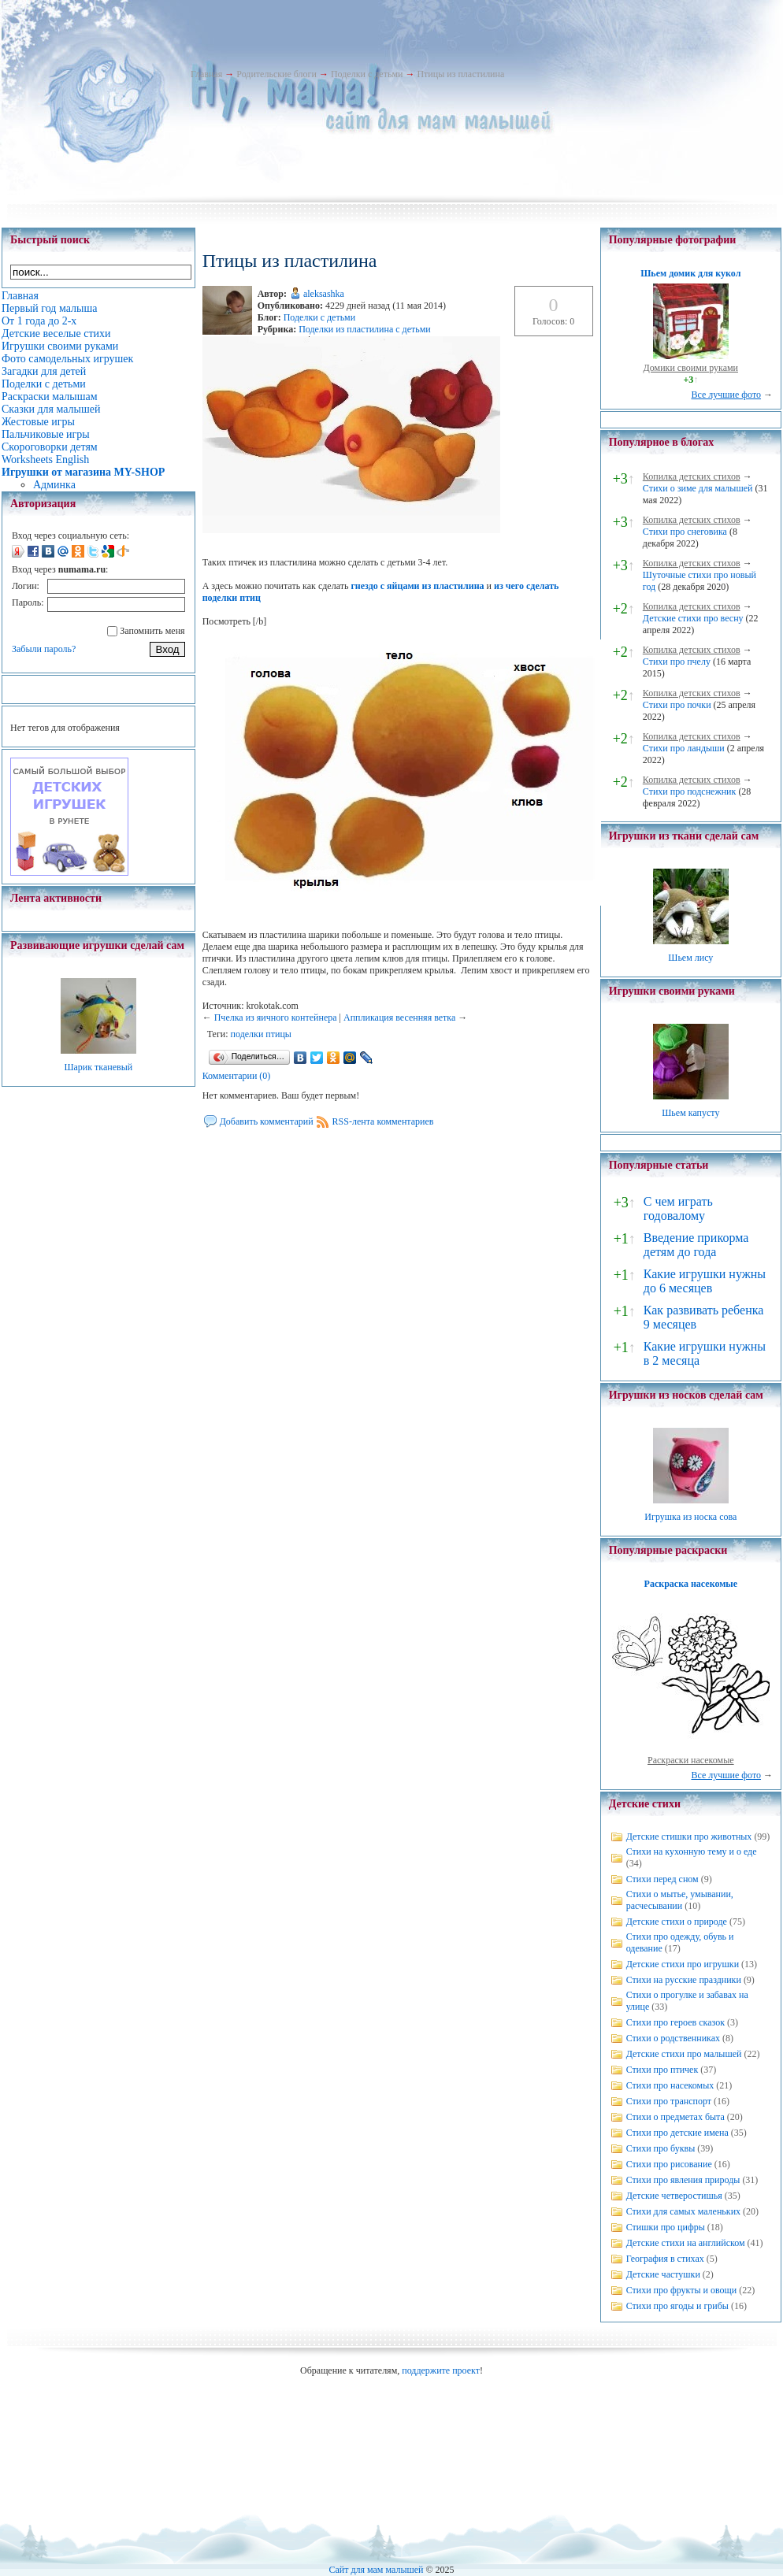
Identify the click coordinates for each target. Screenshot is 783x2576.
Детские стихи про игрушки (682, 1964)
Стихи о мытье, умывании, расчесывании (679, 1899)
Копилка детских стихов (691, 476)
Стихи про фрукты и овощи (681, 2290)
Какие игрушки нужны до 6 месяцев (705, 1281)
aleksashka (323, 293)
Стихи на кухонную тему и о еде (691, 1851)
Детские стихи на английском (685, 2242)
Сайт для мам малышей (375, 2569)
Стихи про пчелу (677, 661)
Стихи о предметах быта (675, 2116)
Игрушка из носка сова (690, 1516)
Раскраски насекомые (691, 1760)
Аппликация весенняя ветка (399, 1017)
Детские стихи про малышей (684, 2053)
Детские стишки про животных (689, 1836)
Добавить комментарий (267, 1121)
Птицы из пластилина (460, 74)
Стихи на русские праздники (683, 1979)
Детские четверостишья (674, 2195)
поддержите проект (441, 2370)
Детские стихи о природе (676, 1921)
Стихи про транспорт (668, 2101)
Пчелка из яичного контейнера (275, 1017)
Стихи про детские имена (677, 2132)
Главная (206, 74)
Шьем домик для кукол (690, 273)
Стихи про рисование (669, 2164)
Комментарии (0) (236, 1075)
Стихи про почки (677, 704)
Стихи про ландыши (684, 748)
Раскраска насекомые (690, 1583)
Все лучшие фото (726, 394)
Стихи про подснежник (690, 791)
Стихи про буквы (661, 2148)
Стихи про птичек (662, 2069)
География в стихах (665, 2258)
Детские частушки (663, 2274)
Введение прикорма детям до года (696, 1244)
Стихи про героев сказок (675, 2022)
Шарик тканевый (98, 1067)
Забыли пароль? (44, 648)
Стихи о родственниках (673, 2038)
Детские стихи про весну (693, 618)
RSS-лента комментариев (383, 1121)
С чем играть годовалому (678, 1208)
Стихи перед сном (662, 1879)
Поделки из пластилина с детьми (365, 329)
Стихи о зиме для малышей (698, 488)
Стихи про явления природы (683, 2179)
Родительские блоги (276, 74)
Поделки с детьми (367, 74)
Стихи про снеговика (685, 531)
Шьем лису (690, 957)
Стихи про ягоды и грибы (677, 2305)
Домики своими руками (691, 367)
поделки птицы (261, 1034)
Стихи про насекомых (670, 2085)
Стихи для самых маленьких (683, 2211)
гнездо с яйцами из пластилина (417, 585)
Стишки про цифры (665, 2227)
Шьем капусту (690, 1112)
